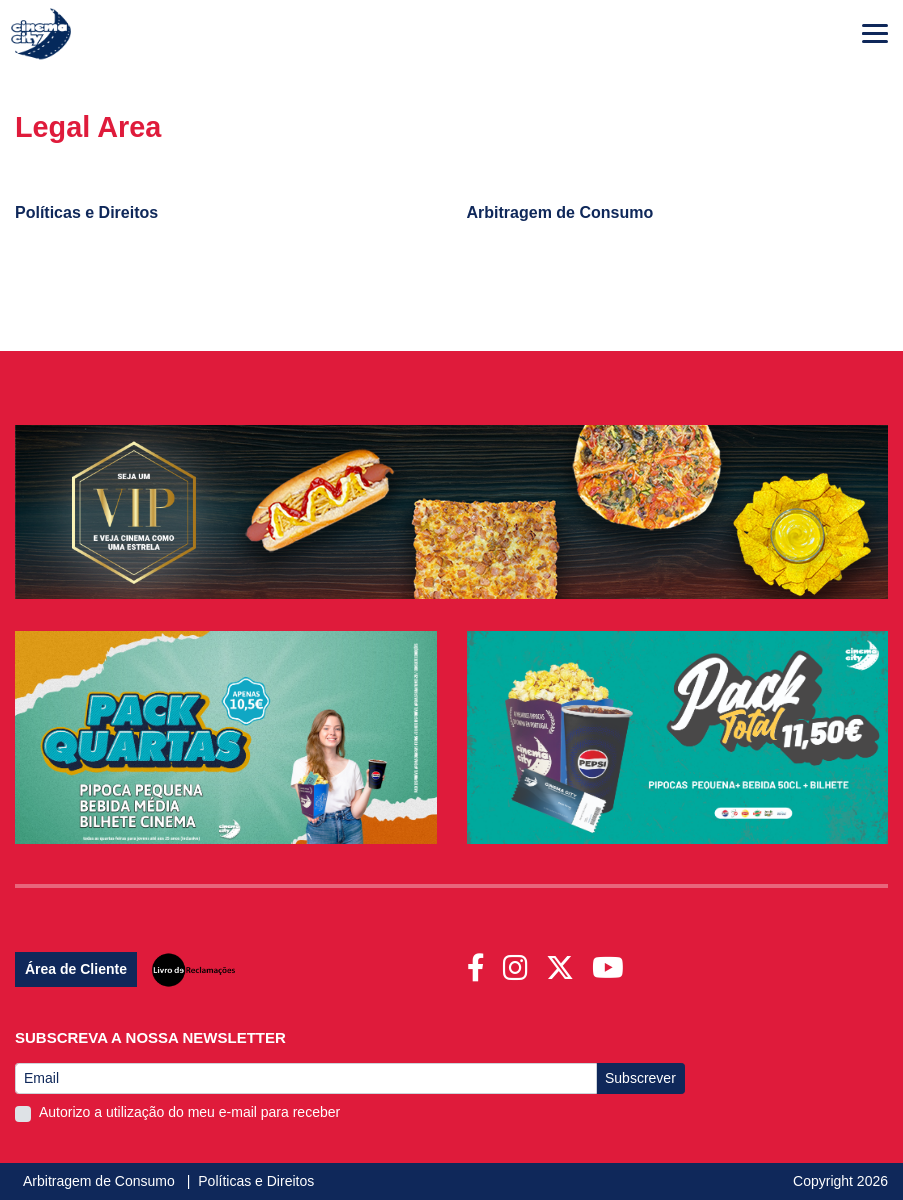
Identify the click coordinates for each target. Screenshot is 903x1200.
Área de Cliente (76, 969)
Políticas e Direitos (256, 1181)
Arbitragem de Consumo (101, 1181)
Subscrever (640, 1078)
